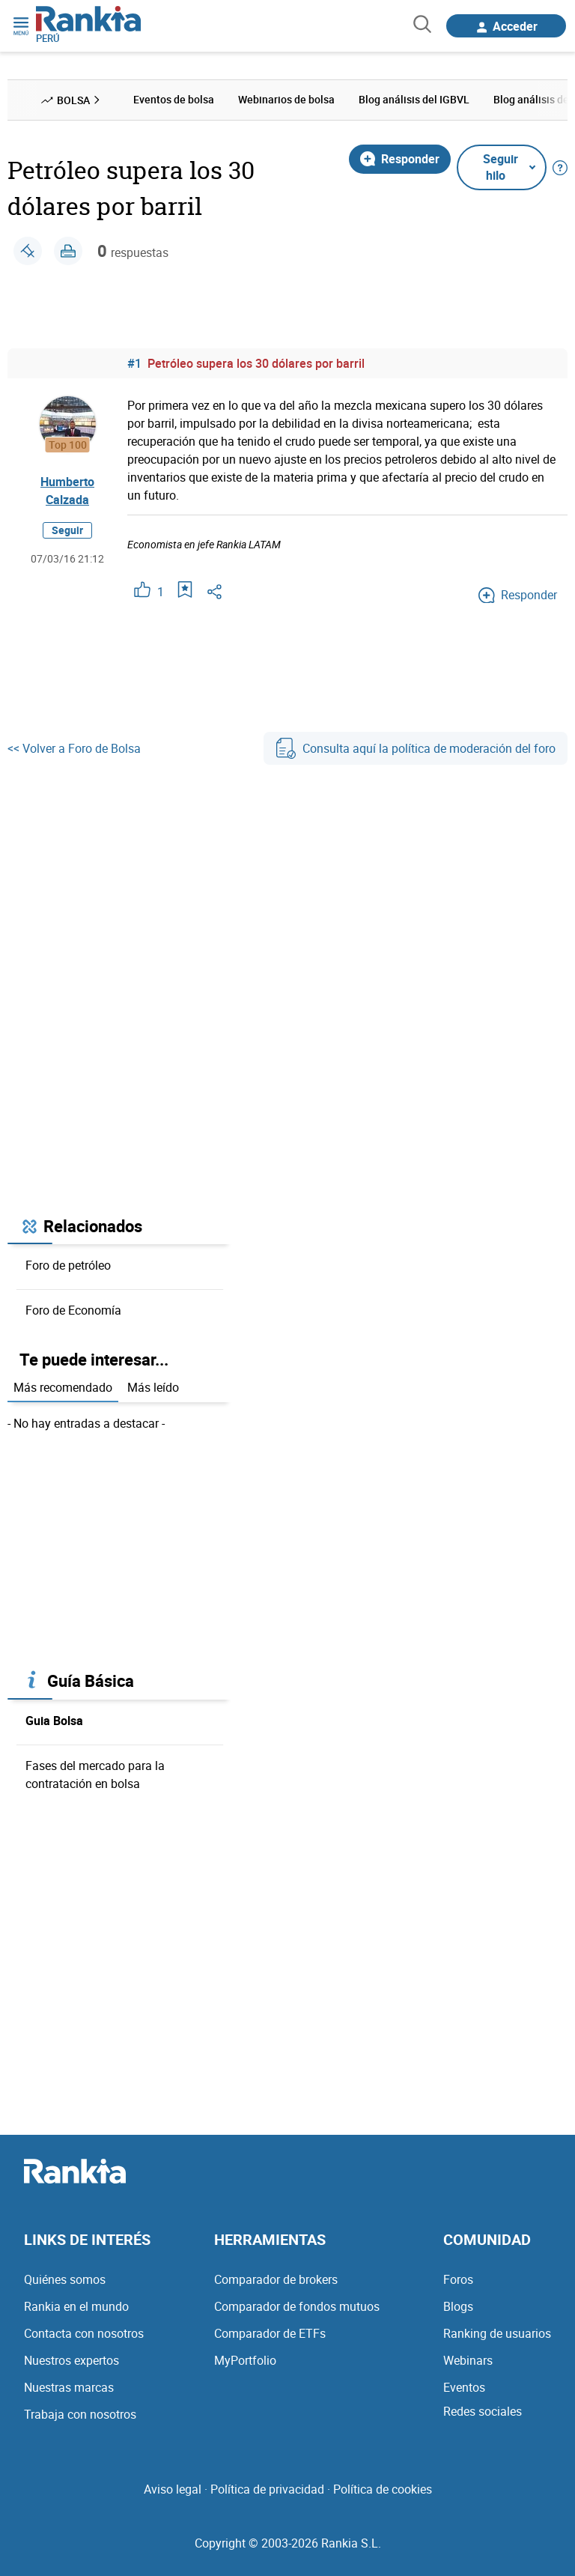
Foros (458, 2279)
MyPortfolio (245, 2360)
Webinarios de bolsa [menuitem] (286, 99)
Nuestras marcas (69, 2387)
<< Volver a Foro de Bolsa (74, 748)
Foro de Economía (73, 1310)
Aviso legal (172, 2489)
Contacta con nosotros (84, 2333)
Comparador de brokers (276, 2279)
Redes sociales (482, 2411)
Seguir (67, 530)
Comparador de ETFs (270, 2333)
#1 (134, 363)
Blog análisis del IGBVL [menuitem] (414, 99)
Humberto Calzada (67, 490)
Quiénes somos (65, 2279)
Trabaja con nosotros (80, 2414)
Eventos (464, 2387)
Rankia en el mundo (76, 2306)
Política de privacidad (267, 2489)
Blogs (458, 2306)
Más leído (153, 1387)
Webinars (468, 2360)
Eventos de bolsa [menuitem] (173, 99)
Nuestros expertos (71, 2360)
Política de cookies (382, 2489)
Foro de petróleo (68, 1265)
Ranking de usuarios (497, 2333)
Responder (399, 159)
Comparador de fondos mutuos (297, 2306)
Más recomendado (62, 1387)
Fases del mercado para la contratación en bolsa (95, 1774)
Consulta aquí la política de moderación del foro (416, 748)
